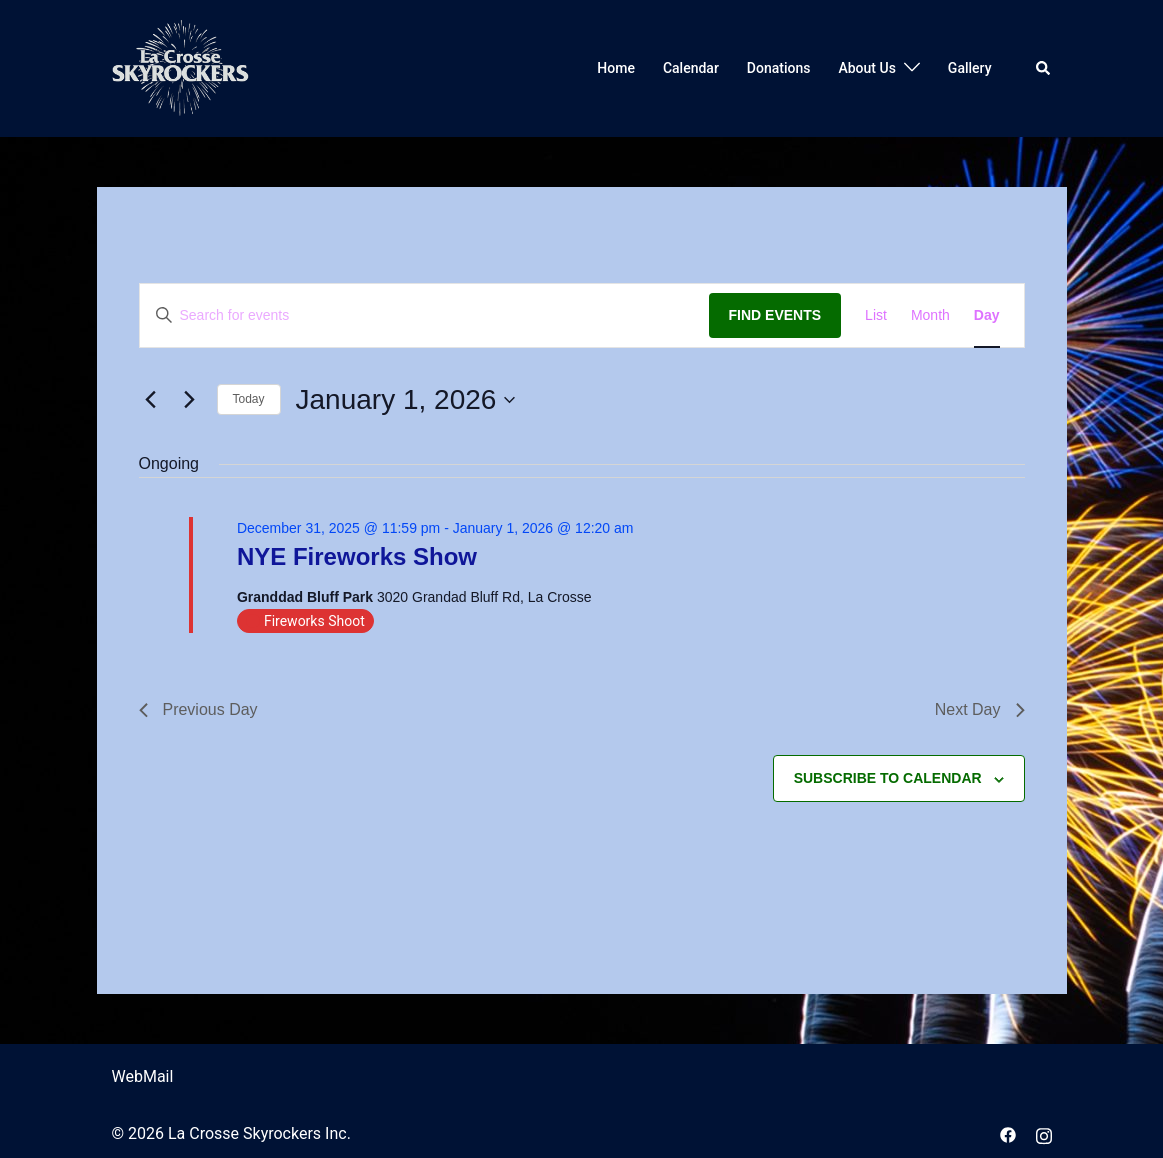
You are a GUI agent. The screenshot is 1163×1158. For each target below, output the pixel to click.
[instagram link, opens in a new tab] (1044, 1133)
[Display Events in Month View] (930, 315)
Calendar (691, 68)
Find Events (775, 315)
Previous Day (198, 709)
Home (616, 68)
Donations (779, 68)
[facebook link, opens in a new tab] (1008, 1133)
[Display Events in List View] (876, 315)
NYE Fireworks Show (357, 556)
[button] (1044, 68)
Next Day (980, 709)
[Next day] (190, 400)
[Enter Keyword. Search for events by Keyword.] (424, 315)
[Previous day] (151, 400)
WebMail (143, 1076)
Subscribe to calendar (888, 778)
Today (249, 399)
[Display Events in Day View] (987, 315)
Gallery (970, 68)
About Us (866, 68)
